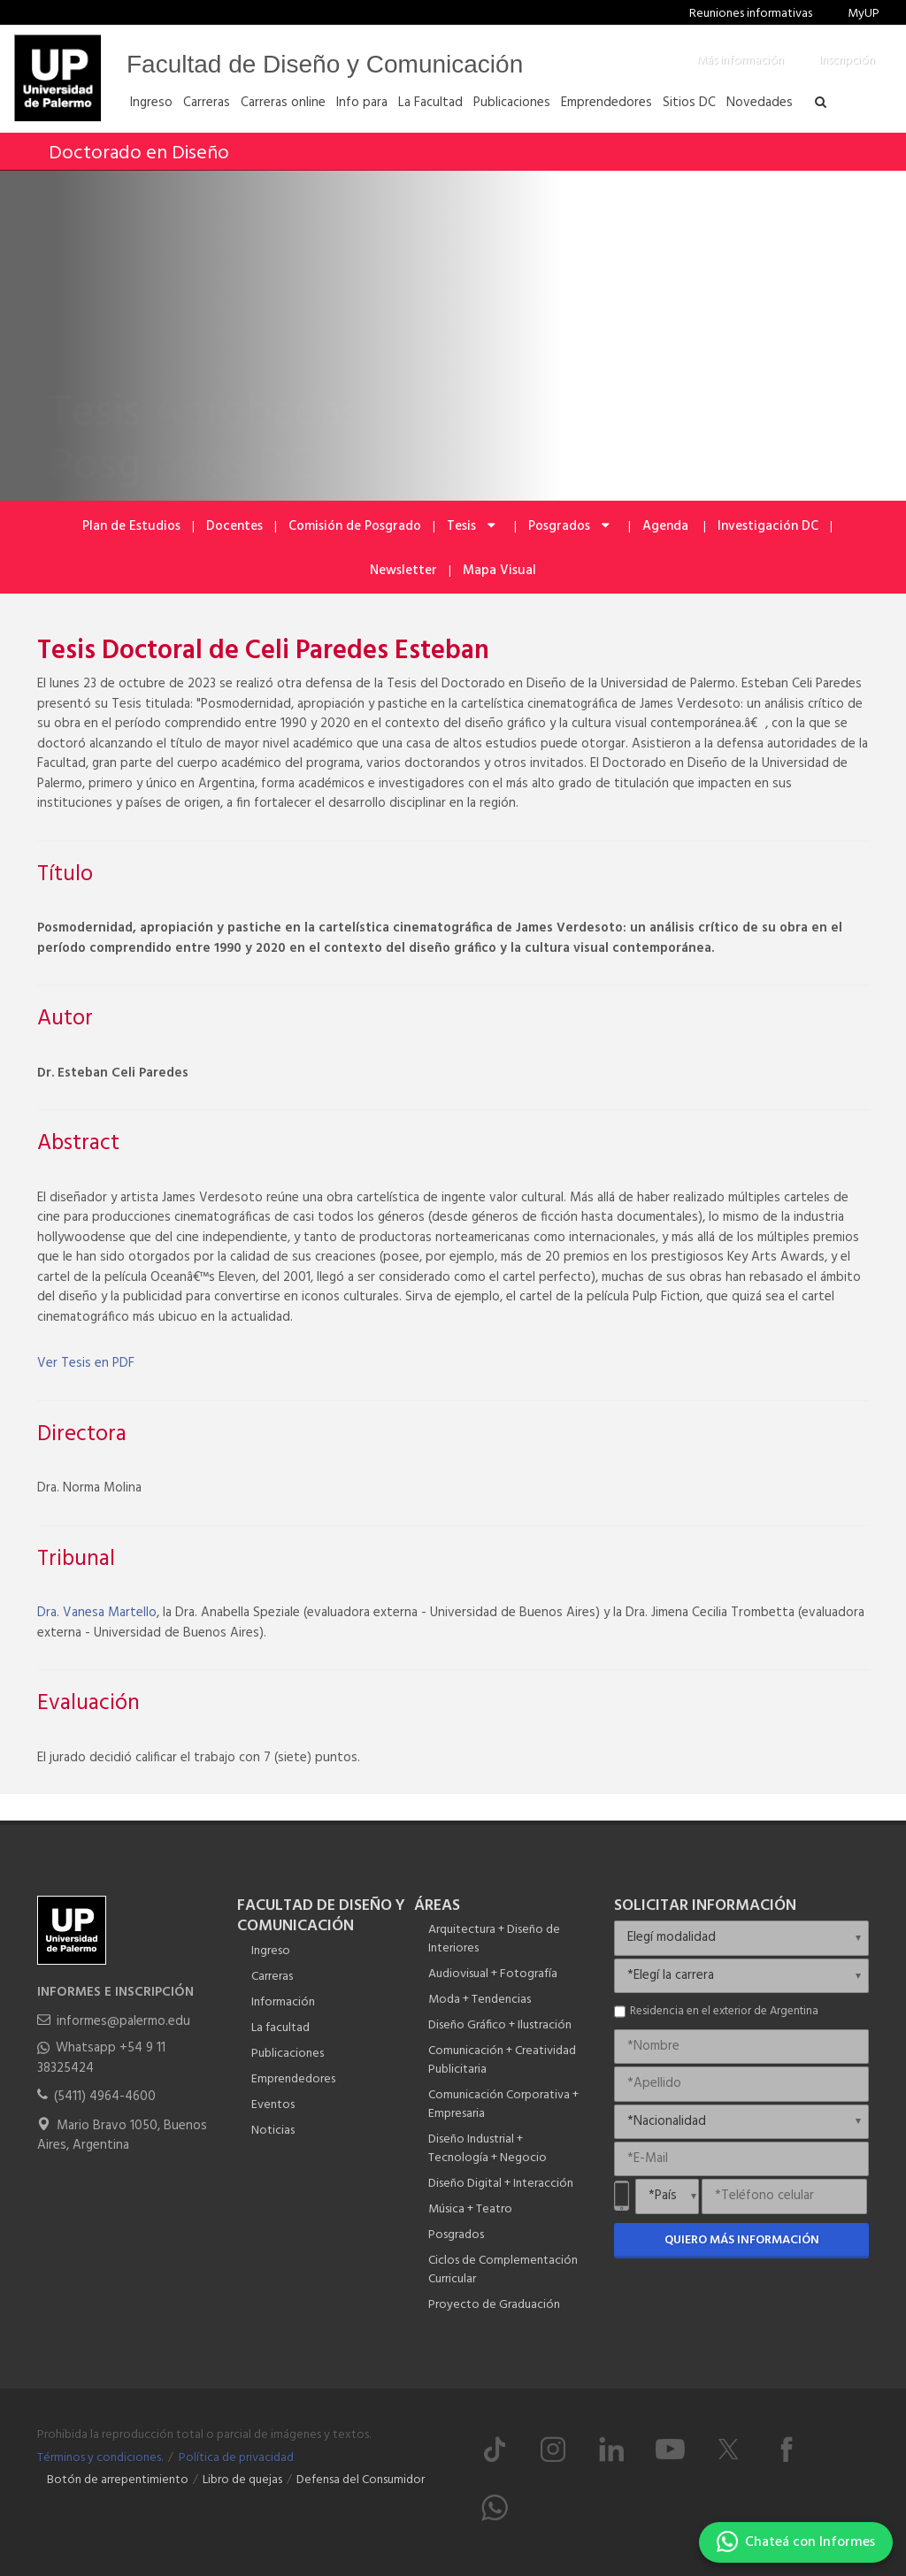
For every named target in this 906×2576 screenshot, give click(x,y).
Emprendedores (293, 2079)
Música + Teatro (470, 2209)
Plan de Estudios (131, 526)
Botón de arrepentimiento (117, 2480)
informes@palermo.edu (123, 2021)
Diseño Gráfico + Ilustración (500, 2025)
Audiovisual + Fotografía (492, 1974)
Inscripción (847, 60)
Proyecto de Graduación (494, 2305)
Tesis (472, 526)
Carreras (272, 1976)
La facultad (280, 2028)
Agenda (667, 526)
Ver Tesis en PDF (85, 1363)
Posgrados (570, 526)
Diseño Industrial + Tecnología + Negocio (487, 2148)
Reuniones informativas (750, 14)
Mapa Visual (499, 570)
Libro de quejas (242, 2480)
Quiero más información (741, 2240)
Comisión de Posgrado (354, 526)
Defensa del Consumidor (360, 2480)
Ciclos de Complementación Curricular (503, 2269)
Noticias (273, 2130)
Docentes (234, 526)
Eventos (273, 2105)
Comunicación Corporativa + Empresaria (503, 2104)
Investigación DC (768, 526)
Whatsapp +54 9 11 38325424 (101, 2058)
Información (283, 2002)
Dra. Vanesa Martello (97, 1612)
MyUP (863, 14)
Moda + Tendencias (479, 1999)
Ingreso (270, 1951)
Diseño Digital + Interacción (500, 2183)
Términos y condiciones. (100, 2458)
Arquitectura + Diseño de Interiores (494, 1939)
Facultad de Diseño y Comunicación (325, 64)
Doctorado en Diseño (139, 153)
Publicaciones (287, 2053)
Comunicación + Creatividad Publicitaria (502, 2060)
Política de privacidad (236, 2458)
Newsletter (403, 570)
